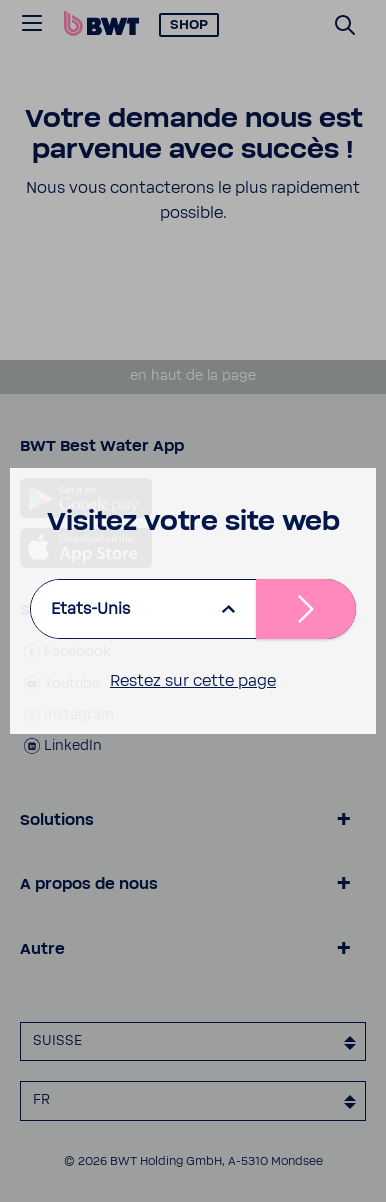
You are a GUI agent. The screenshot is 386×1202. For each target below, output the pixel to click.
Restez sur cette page (193, 681)
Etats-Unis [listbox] (90, 609)
